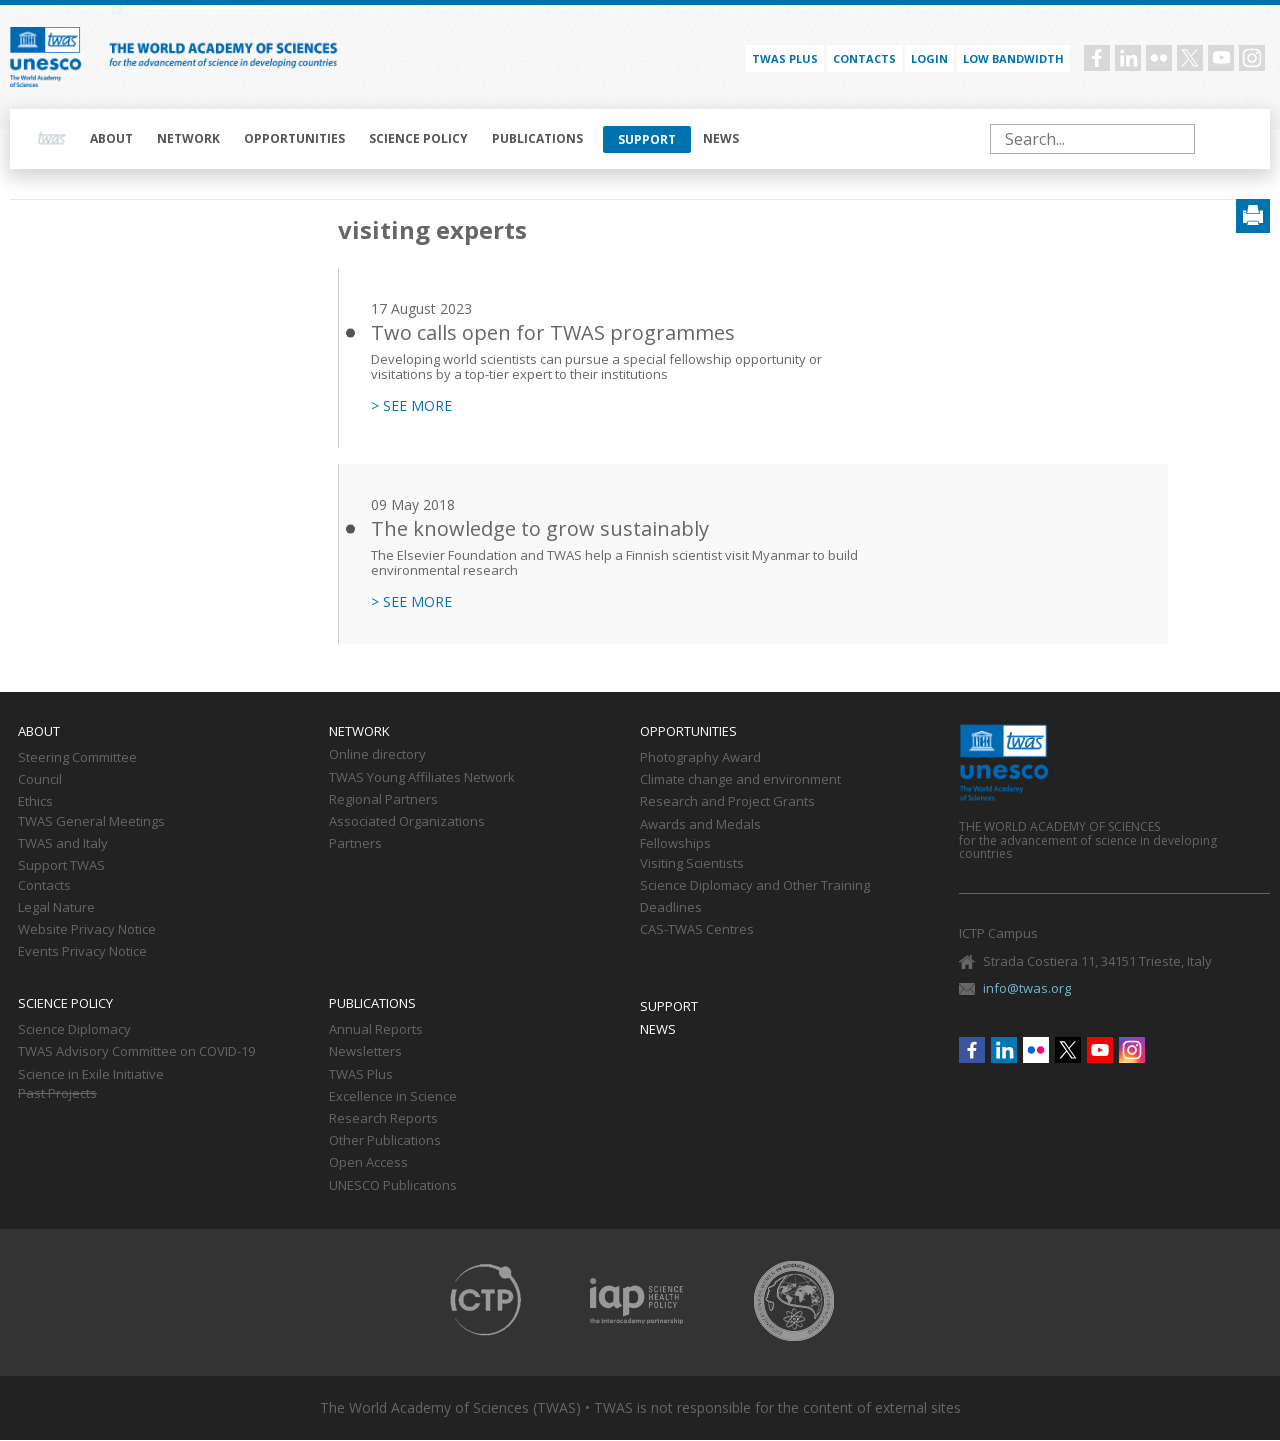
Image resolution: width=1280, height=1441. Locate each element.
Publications (537, 138)
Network (188, 138)
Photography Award (700, 758)
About (111, 138)
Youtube (1221, 58)
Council (40, 780)
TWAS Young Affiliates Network (422, 778)
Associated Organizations (407, 822)
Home (52, 139)
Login (929, 58)
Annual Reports (376, 1030)
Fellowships (675, 844)
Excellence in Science (393, 1097)
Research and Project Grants (727, 802)
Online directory (377, 755)
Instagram (1252, 58)
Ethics (35, 802)
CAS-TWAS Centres (697, 930)
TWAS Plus (361, 1075)
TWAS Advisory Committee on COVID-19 (136, 1052)
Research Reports (383, 1119)
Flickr (1159, 58)
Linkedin (1128, 58)
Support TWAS (61, 866)
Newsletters (365, 1052)
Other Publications (385, 1141)
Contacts (864, 58)
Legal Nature (56, 908)
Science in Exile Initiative (91, 1075)
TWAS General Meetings (91, 822)
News (721, 138)
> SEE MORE (411, 406)
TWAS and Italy (63, 844)
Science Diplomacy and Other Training (755, 886)
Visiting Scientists (692, 864)
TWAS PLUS (785, 58)
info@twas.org (1027, 988)
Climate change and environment (740, 780)
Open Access (368, 1163)
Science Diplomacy (74, 1030)
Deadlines (671, 908)
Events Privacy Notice (82, 952)
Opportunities (294, 138)
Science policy (418, 138)
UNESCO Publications (393, 1186)
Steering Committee (77, 758)
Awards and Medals (700, 825)
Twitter (1190, 58)
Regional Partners (383, 800)
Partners (355, 844)
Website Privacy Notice (87, 930)
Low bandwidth (1013, 58)
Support (647, 139)
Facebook (1097, 58)
